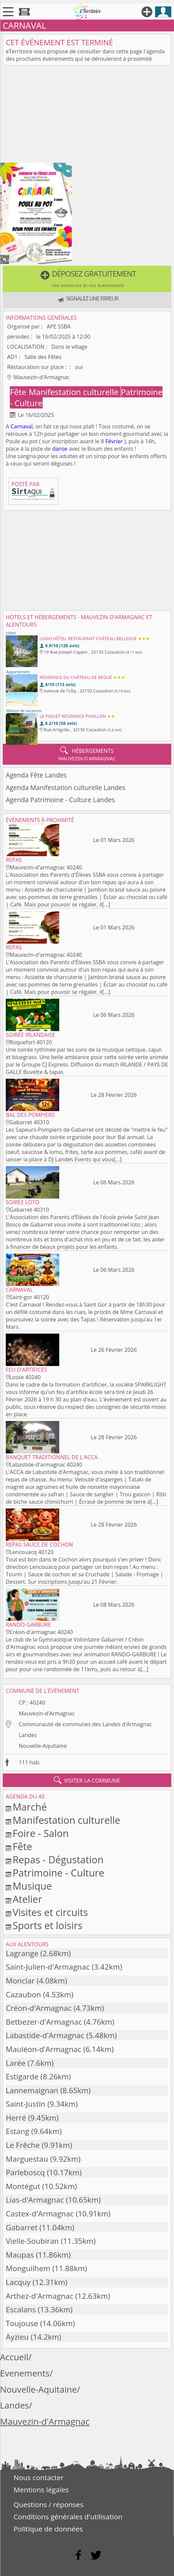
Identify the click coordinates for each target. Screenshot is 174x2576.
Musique (32, 1885)
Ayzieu (17, 2337)
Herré (16, 2117)
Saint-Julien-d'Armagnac (48, 1967)
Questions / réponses (48, 2504)
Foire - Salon (41, 1833)
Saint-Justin (25, 2104)
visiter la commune (87, 1780)
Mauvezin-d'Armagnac (46, 1713)
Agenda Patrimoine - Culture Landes (60, 799)
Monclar (20, 1980)
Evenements (25, 2373)
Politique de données (48, 2528)
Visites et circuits (50, 1912)
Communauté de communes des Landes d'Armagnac (85, 1724)
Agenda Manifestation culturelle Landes (65, 787)
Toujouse (22, 2323)
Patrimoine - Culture (58, 1872)
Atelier (27, 1898)
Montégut (23, 2186)
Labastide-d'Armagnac (45, 2035)
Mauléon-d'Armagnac (43, 2049)
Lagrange (22, 1953)
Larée (15, 2063)
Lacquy (18, 2282)
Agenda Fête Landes (36, 775)
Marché (30, 1806)
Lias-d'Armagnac (35, 2199)
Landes (28, 1735)
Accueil (14, 2357)
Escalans (21, 2309)
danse (59, 448)
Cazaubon (23, 1994)
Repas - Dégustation (58, 1859)
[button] (87, 279)
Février (114, 441)
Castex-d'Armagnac (40, 2213)
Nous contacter (39, 2477)
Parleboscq (25, 2172)
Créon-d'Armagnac (38, 2008)
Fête (19, 391)
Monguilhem (28, 2268)
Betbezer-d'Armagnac (44, 2022)
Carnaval (21, 426)
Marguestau (27, 2159)
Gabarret (22, 2227)
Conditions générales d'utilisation (68, 2516)
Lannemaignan (32, 2090)
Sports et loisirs (47, 1925)
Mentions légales (41, 2489)
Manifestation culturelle (75, 391)
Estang (17, 2131)
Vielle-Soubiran (32, 2241)
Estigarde (22, 2076)
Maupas (20, 2255)
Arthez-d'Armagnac (39, 2296)
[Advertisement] (87, 115)
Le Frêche (23, 2145)
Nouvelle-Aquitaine (43, 1746)
